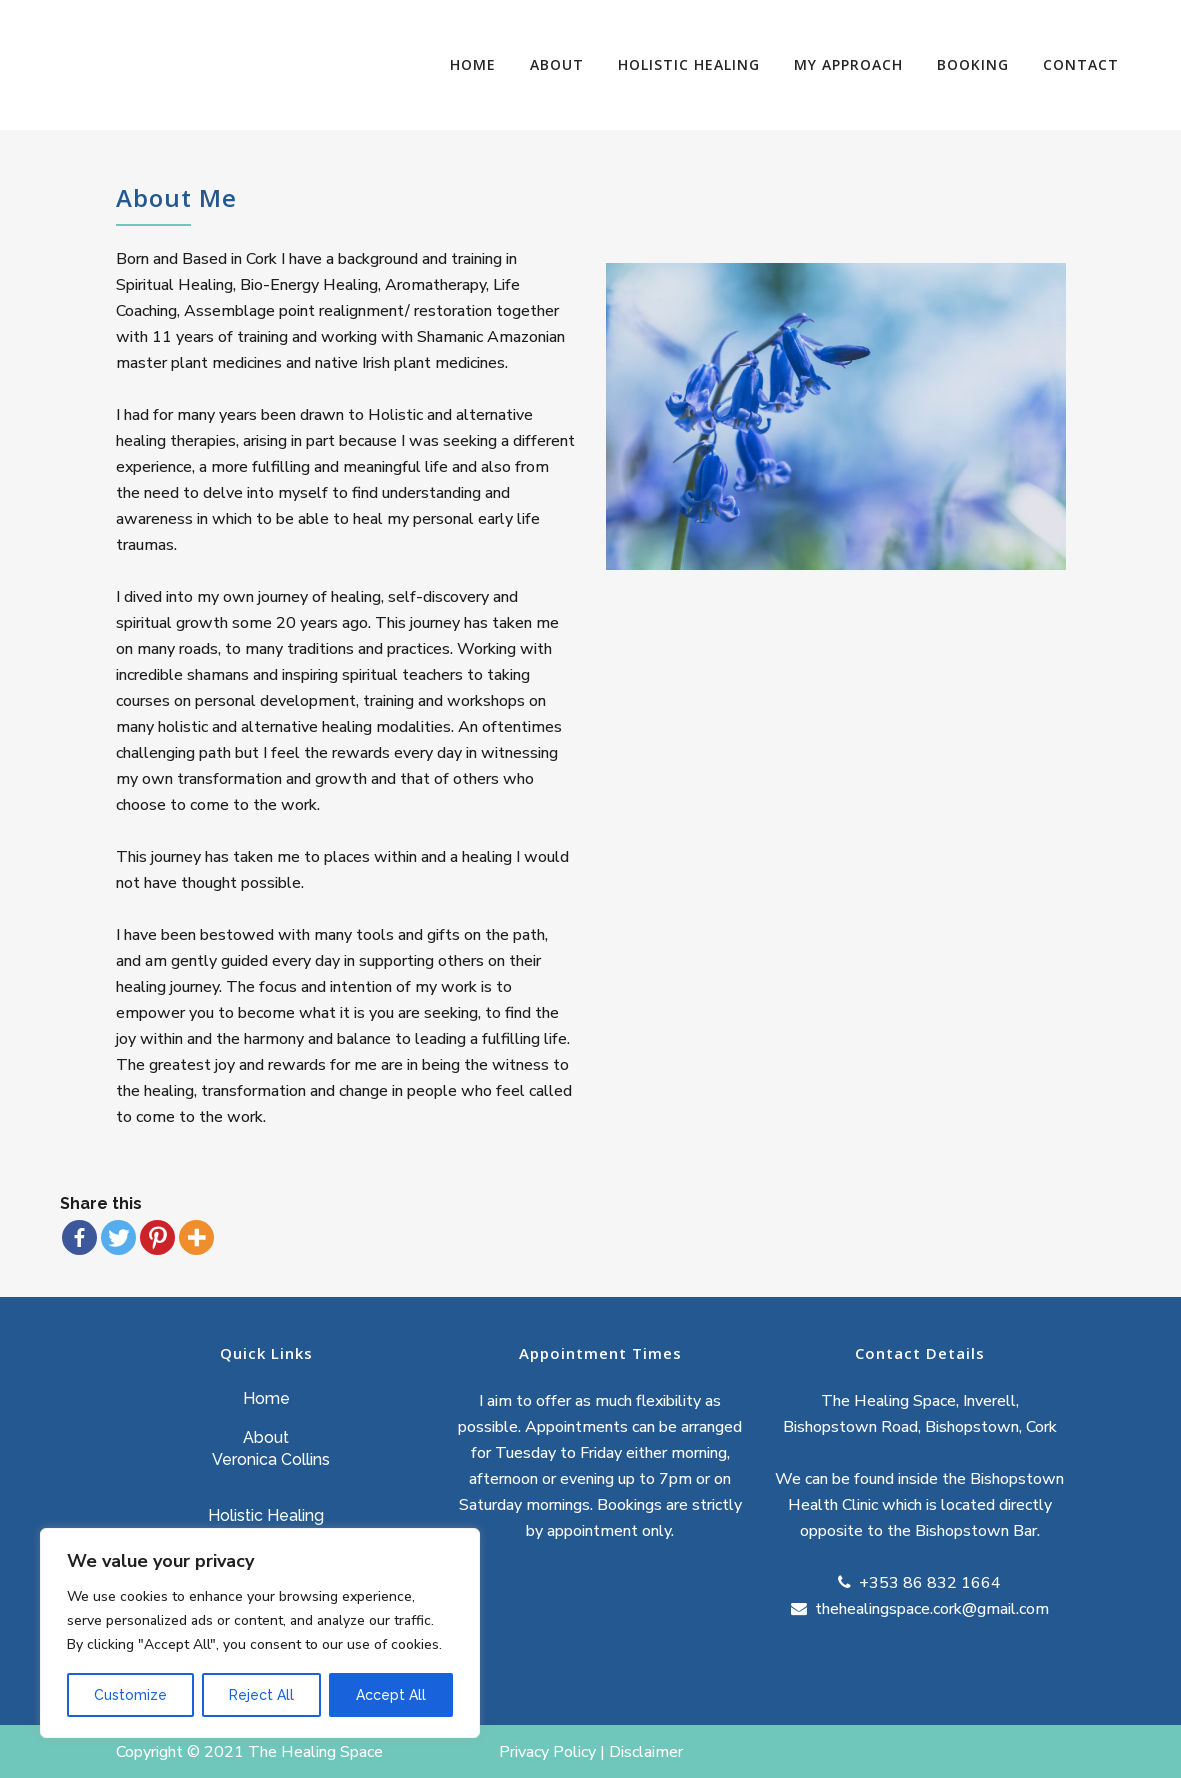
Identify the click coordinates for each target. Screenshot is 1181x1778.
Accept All (391, 1695)
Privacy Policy (547, 1752)
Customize (130, 1695)
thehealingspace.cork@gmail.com (930, 1609)
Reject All (261, 1695)
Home (266, 1398)
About (266, 1437)
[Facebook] (79, 1237)
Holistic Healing (266, 1515)
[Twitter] (118, 1237)
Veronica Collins (271, 1459)
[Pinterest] (157, 1237)
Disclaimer (648, 1752)
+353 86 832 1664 (928, 1583)
